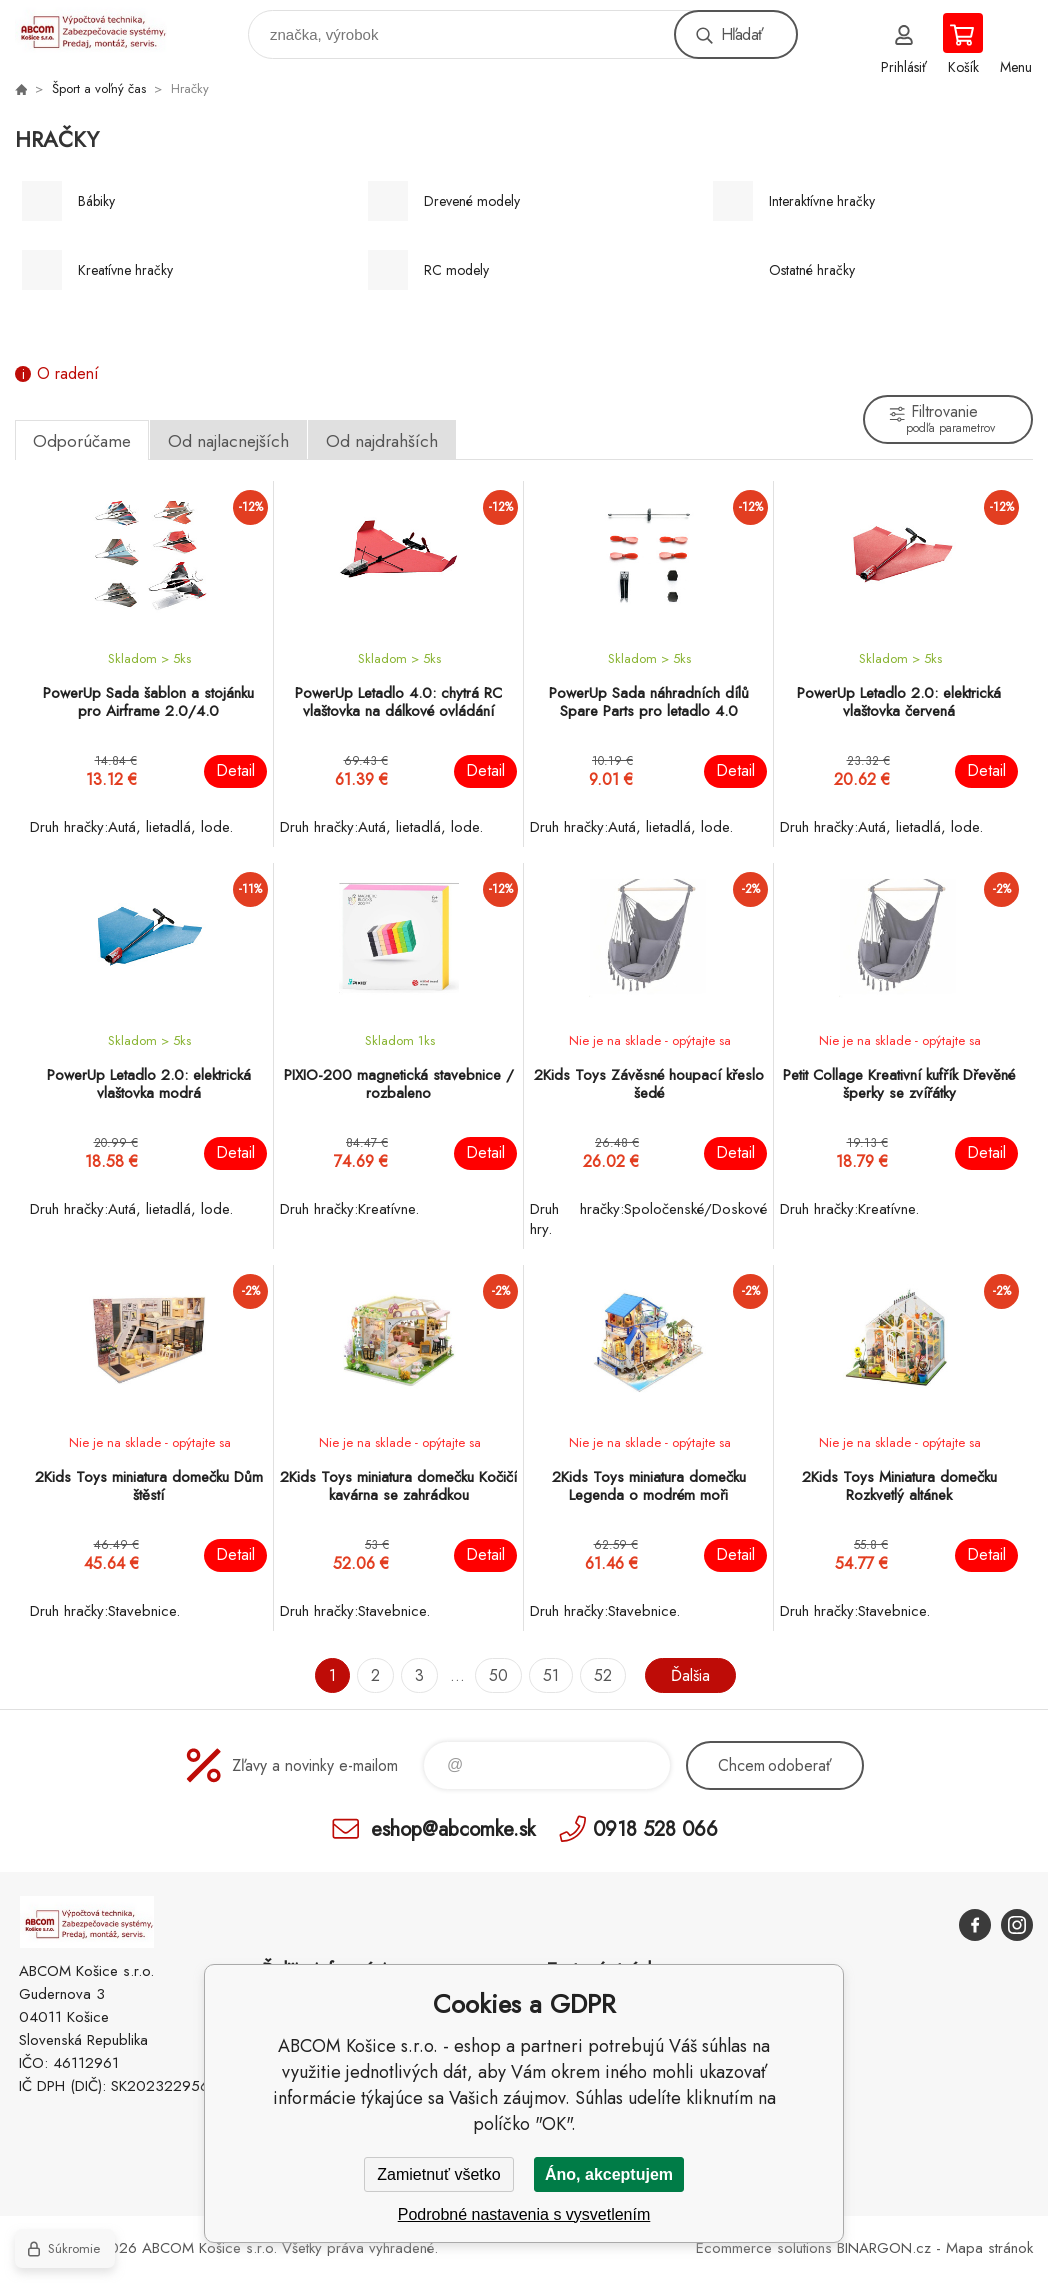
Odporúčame (82, 441)
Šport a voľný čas (99, 88)
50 (498, 1675)
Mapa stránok (989, 2248)
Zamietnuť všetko (438, 2174)
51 (551, 1675)
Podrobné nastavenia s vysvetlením (524, 2214)
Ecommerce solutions (764, 2248)
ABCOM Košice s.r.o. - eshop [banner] (103, 29)
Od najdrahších (382, 441)
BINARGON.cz (884, 2248)
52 (603, 1675)
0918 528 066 (655, 1828)
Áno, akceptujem (609, 2174)
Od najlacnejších (228, 441)
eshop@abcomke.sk (453, 1828)
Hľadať (742, 34)
